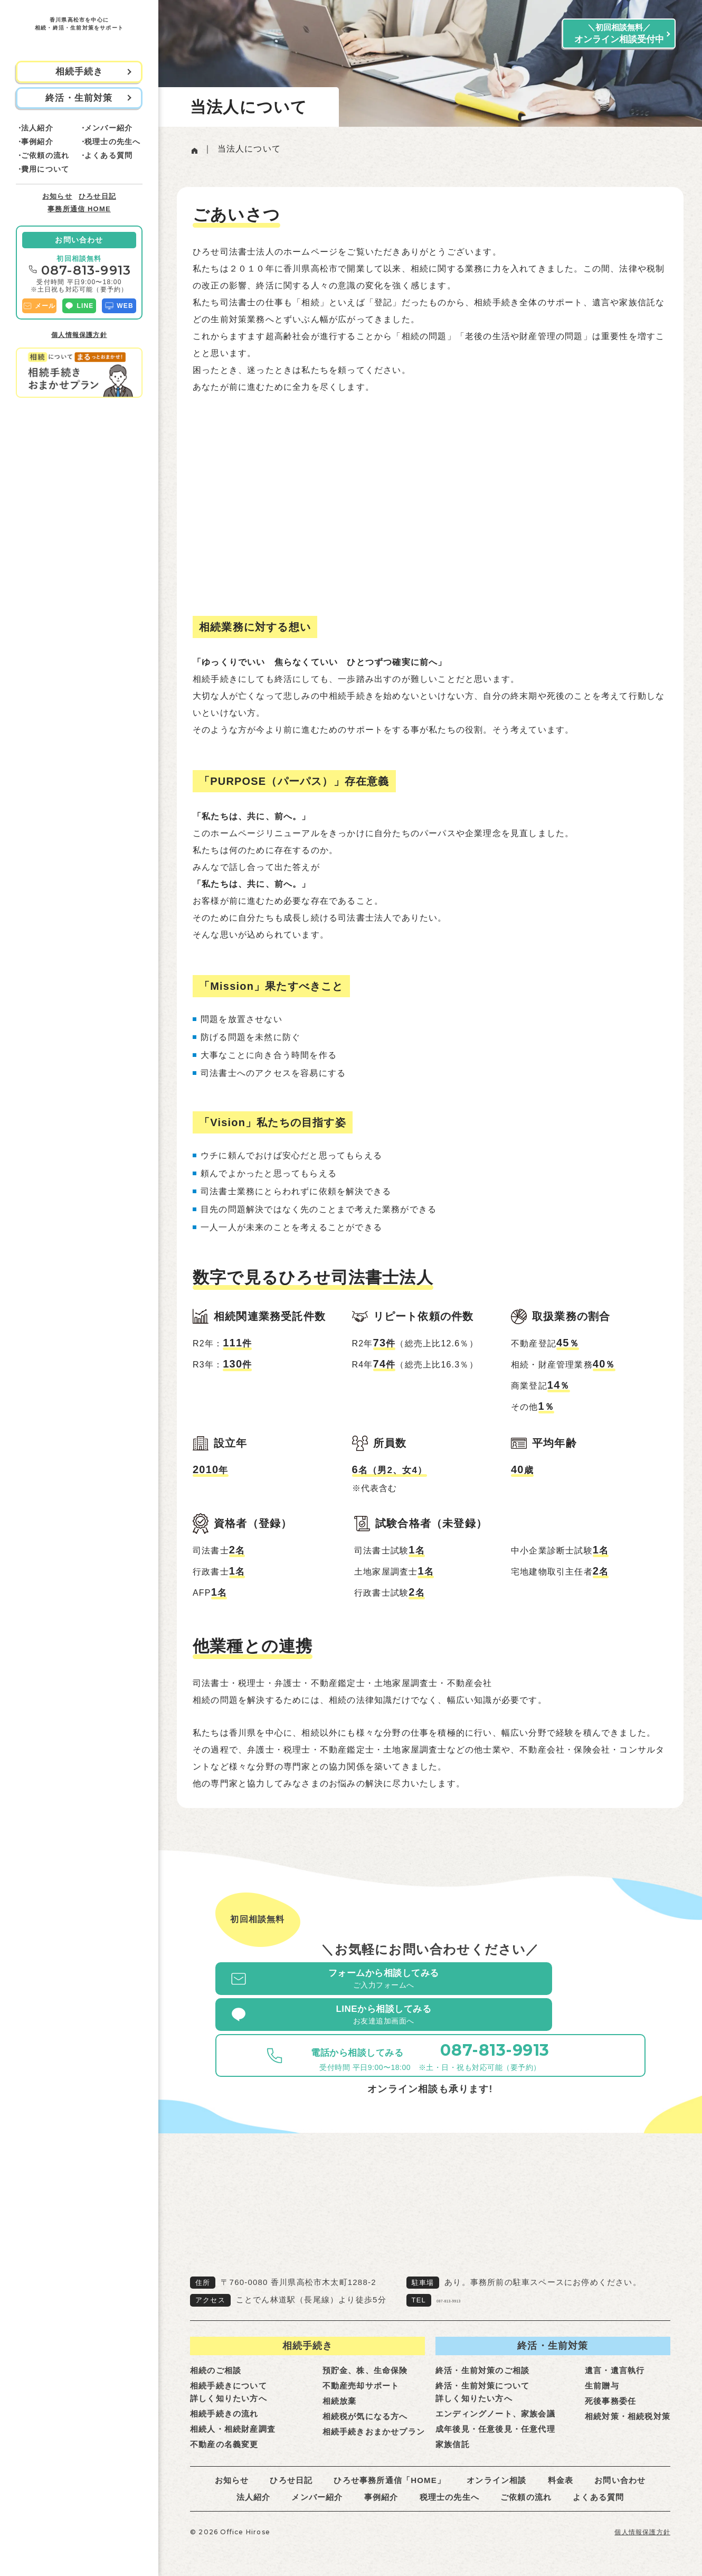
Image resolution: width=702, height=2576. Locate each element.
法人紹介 (37, 128)
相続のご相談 (215, 2359)
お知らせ (57, 196)
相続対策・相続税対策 (627, 2405)
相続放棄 (339, 2389)
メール (39, 306)
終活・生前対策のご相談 (482, 2359)
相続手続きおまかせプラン (373, 2420)
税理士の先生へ (112, 141)
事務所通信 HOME (79, 209)
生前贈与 (602, 2374)
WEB (119, 306)
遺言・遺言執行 (614, 2359)
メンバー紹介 (108, 128)
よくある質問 (108, 155)
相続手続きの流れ (224, 2402)
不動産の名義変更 (224, 2433)
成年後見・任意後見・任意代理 (495, 2417)
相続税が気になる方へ (365, 2405)
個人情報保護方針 (79, 335)
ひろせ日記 (97, 196)
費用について (45, 169)
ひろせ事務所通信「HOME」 (389, 2469)
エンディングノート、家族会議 (495, 2402)
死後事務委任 (610, 2389)
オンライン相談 (496, 2469)
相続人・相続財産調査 (233, 2417)
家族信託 (452, 2433)
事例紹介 (37, 141)
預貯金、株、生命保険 (365, 2359)
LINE (78, 306)
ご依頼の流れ (45, 155)
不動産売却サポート (361, 2374)
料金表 (561, 2469)
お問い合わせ (79, 240)
